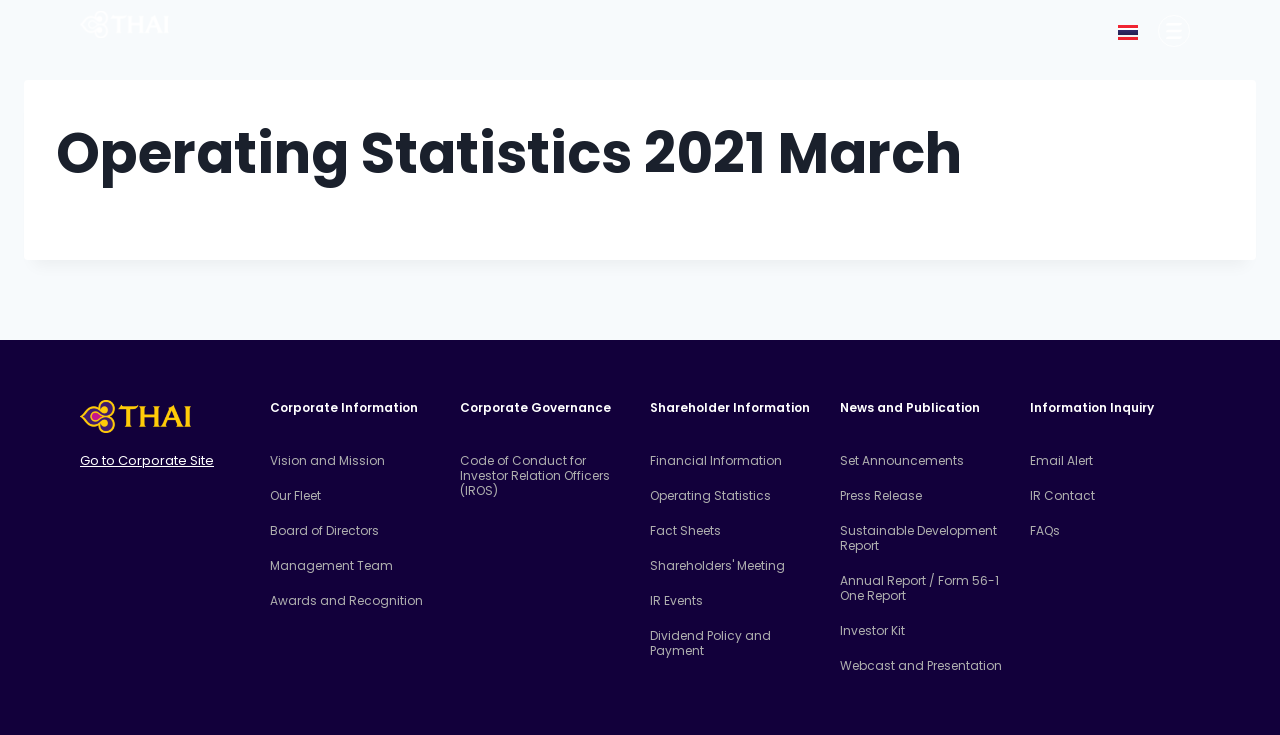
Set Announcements (902, 460)
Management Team (331, 565)
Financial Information (716, 460)
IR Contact (1062, 495)
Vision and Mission (327, 460)
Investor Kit (872, 630)
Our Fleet (295, 495)
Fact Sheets (685, 530)
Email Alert (1061, 460)
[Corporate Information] (1174, 31)
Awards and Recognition (346, 600)
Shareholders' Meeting (717, 565)
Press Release (881, 495)
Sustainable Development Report (918, 538)
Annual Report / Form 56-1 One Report (919, 588)
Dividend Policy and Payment (710, 643)
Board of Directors (324, 530)
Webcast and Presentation (921, 665)
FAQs (1045, 530)
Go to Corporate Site (147, 460)
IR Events (676, 600)
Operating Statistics (710, 495)
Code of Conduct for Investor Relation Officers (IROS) (535, 475)
